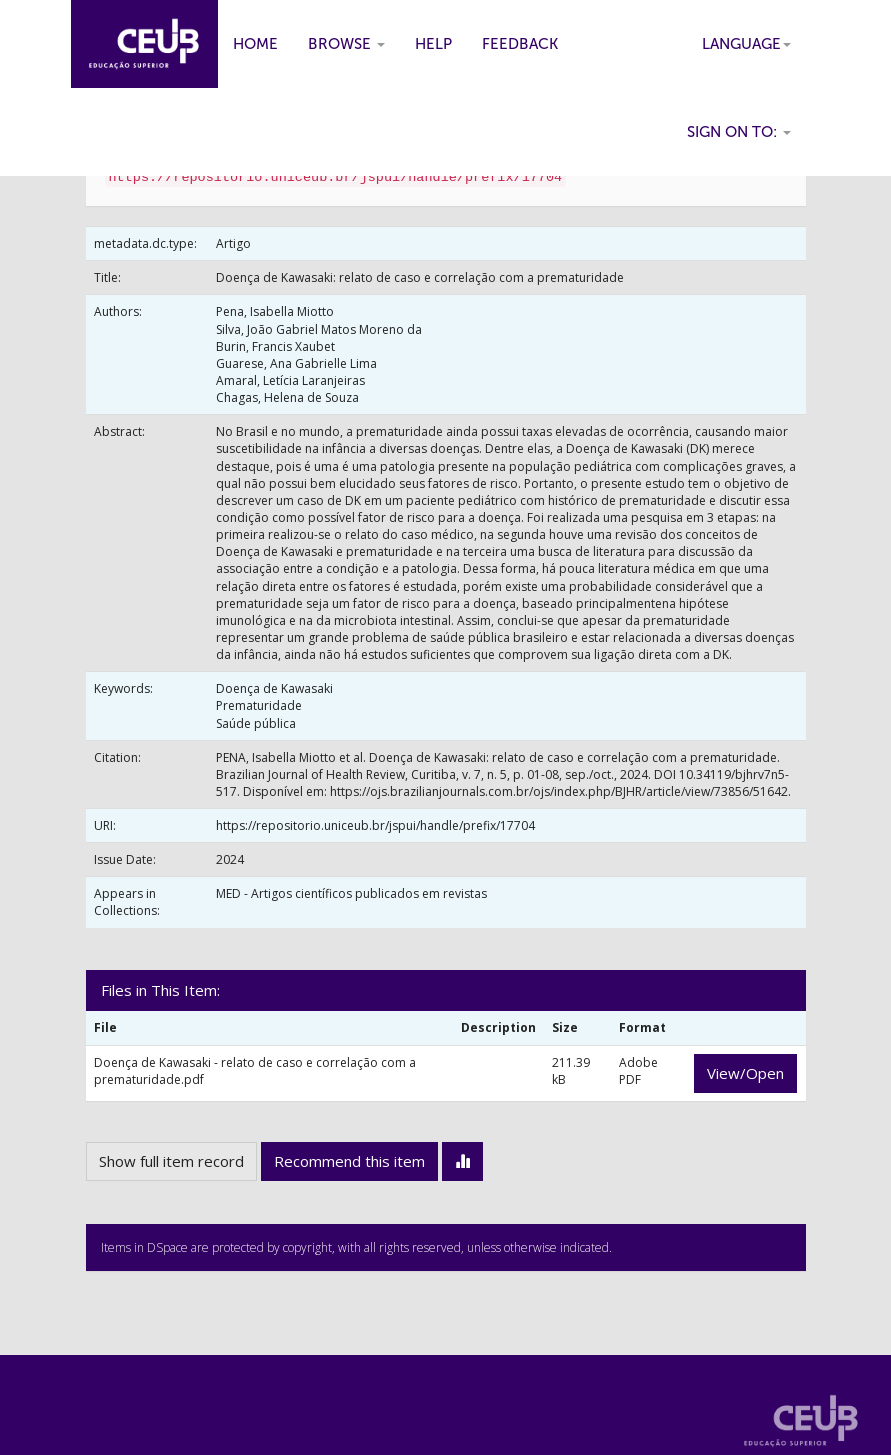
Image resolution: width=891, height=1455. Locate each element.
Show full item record (171, 1161)
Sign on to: (739, 132)
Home (255, 44)
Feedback (520, 44)
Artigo (233, 243)
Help (433, 44)
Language (746, 44)
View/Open (745, 1073)
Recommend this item (349, 1161)
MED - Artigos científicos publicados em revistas (351, 893)
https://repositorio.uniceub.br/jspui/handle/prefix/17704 (375, 825)
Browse (346, 44)
